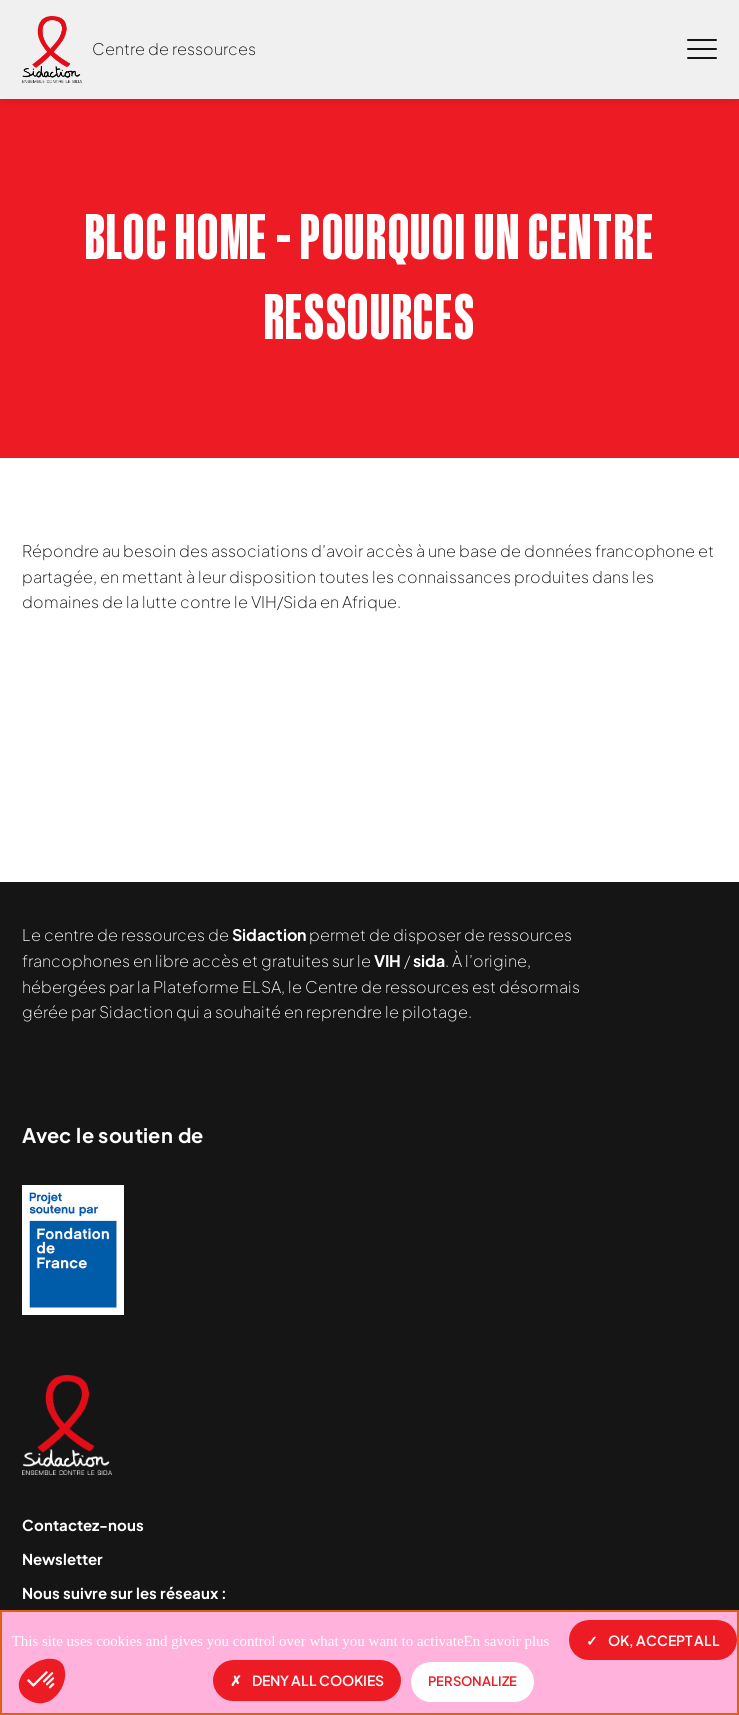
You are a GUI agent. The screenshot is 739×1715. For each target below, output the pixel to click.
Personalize (472, 1681)
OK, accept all (653, 1640)
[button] (42, 1681)
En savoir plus (507, 1641)
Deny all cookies (307, 1680)
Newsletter (62, 1558)
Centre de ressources (174, 48)
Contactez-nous (83, 1524)
